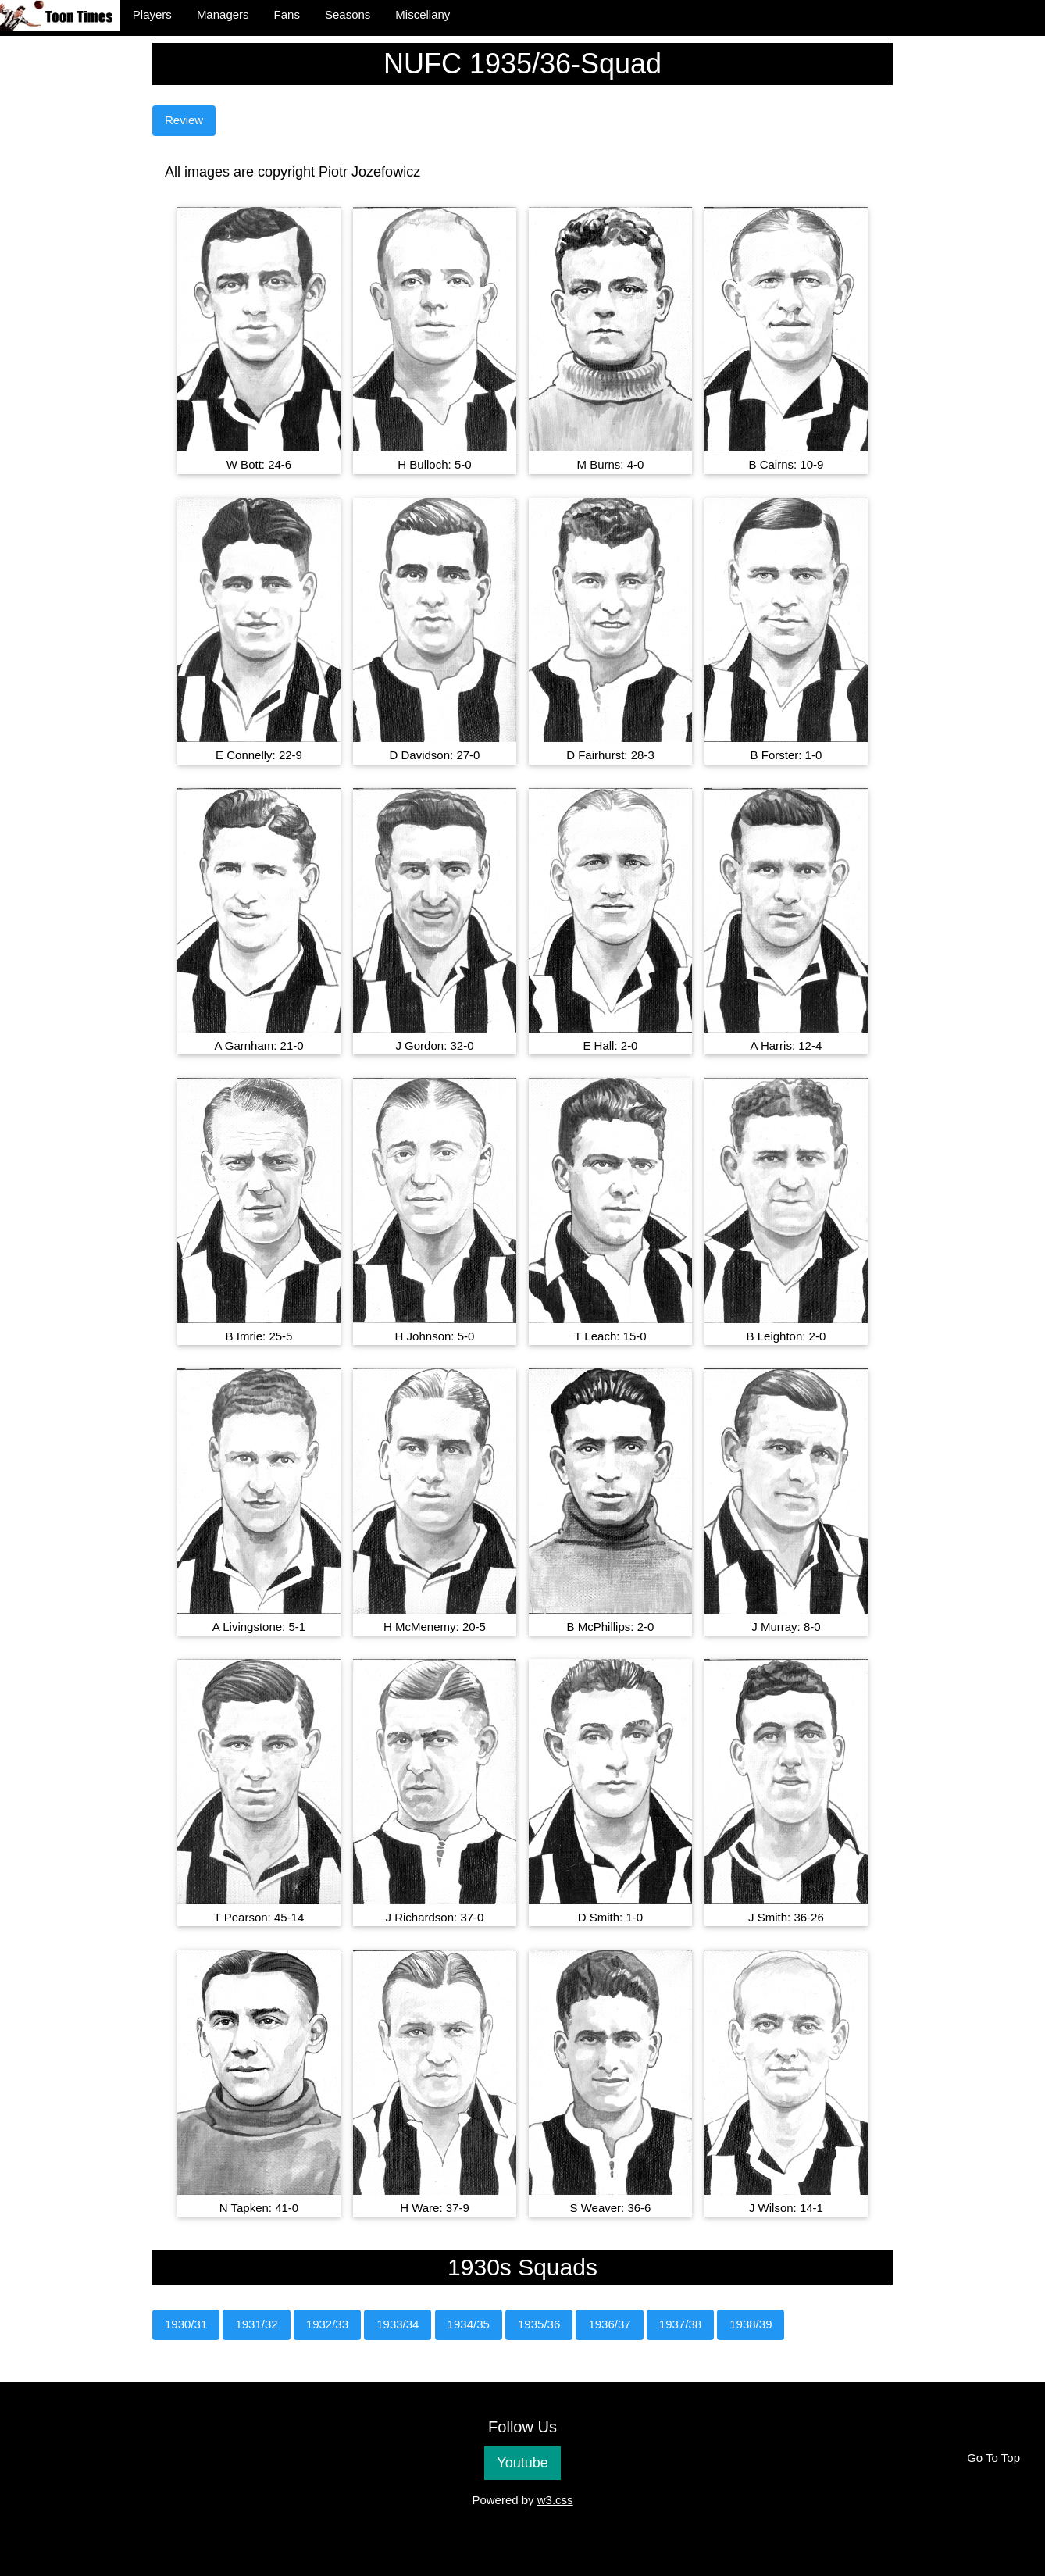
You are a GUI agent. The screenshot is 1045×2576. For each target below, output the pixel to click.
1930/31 (186, 2324)
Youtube (522, 2463)
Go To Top (993, 2457)
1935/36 (539, 2324)
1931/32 (256, 2324)
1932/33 (327, 2324)
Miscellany (422, 14)
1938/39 (750, 2324)
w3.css (555, 2499)
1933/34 (397, 2324)
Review (184, 120)
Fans (287, 14)
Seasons (347, 14)
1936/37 (609, 2324)
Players (152, 14)
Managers (223, 14)
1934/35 (469, 2324)
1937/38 (680, 2324)
